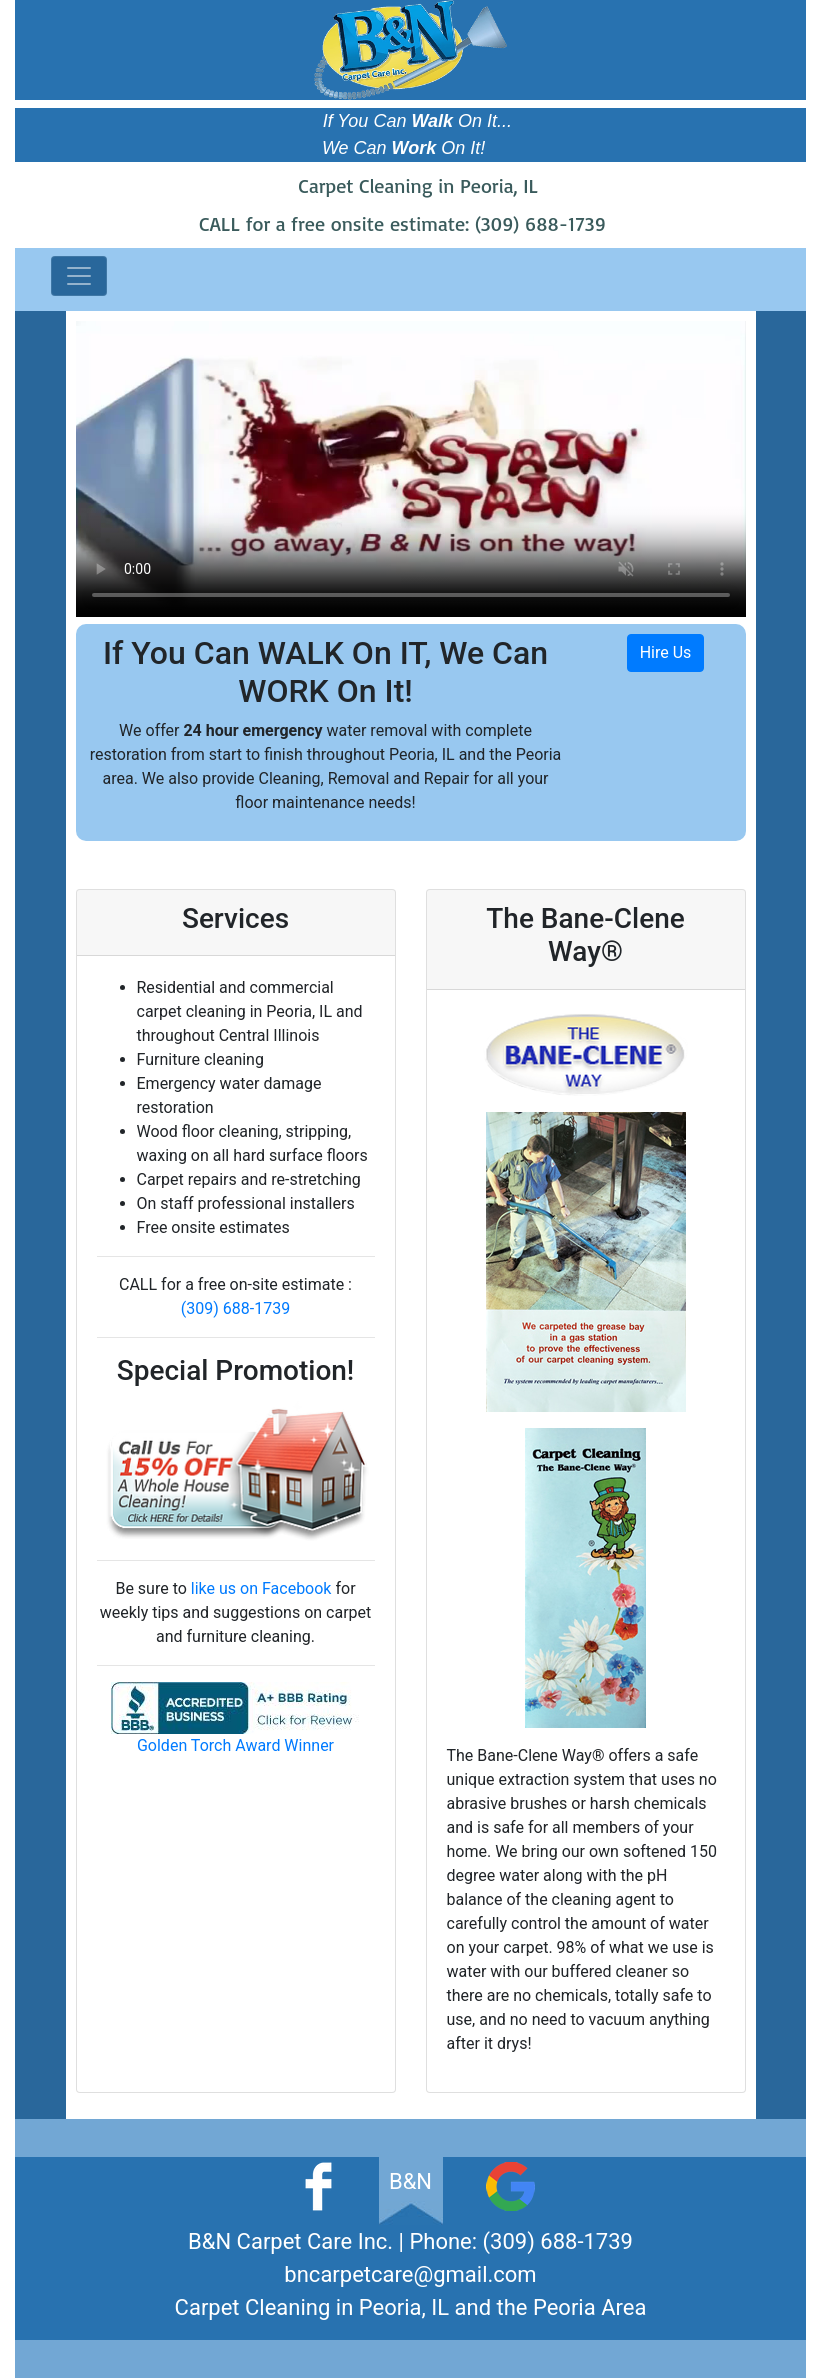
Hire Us (666, 652)
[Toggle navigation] (79, 276)
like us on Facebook (261, 1588)
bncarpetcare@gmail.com (410, 2274)
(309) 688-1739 (540, 223)
